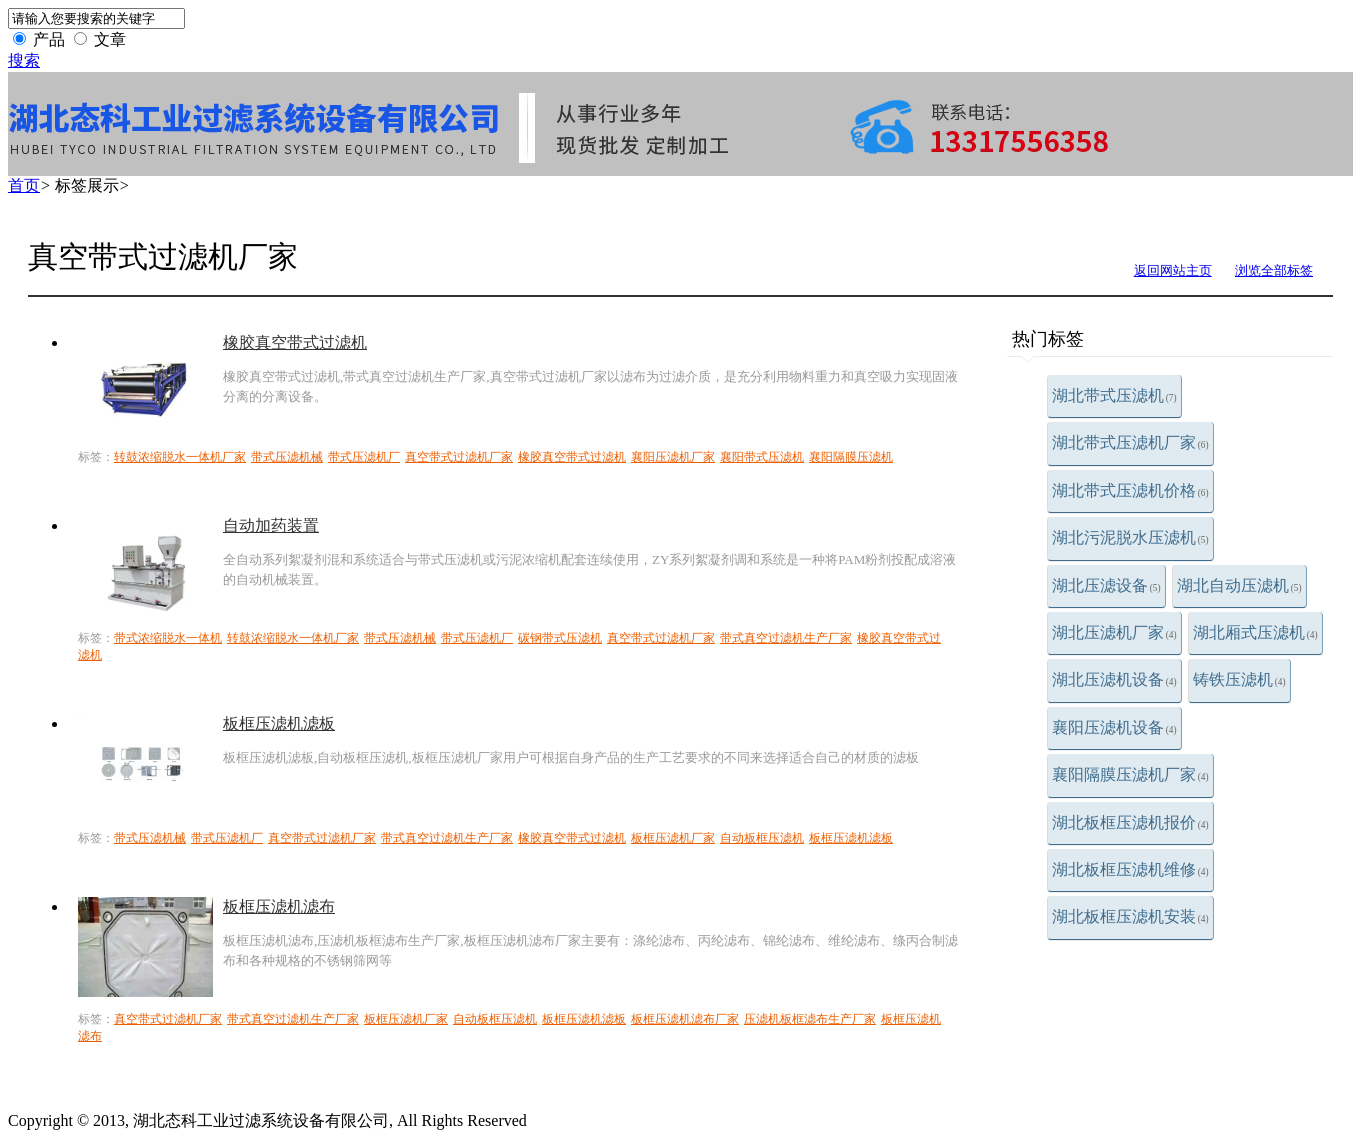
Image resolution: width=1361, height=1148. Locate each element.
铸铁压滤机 (1239, 679)
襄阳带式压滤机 (762, 457)
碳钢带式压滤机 (560, 638)
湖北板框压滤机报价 (1130, 822)
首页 (24, 185)
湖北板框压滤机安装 (1130, 916)
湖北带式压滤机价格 (1130, 490)
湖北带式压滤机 (1114, 395)
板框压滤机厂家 (673, 838)
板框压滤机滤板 (279, 723)
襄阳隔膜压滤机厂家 (1130, 774)
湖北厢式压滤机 (1255, 632)
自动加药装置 (271, 525)
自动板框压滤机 (762, 838)
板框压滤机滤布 (279, 906)
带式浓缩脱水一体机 (168, 638)
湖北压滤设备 (1106, 585)
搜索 (24, 60)
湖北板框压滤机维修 (1130, 869)
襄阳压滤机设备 (1114, 727)
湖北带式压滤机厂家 (1130, 442)
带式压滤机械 (287, 457)
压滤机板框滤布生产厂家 (810, 1019)
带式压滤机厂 (364, 457)
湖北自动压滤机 (1239, 585)
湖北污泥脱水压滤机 (1130, 537)
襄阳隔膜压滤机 (851, 457)
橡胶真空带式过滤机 (295, 342)
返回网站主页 (1173, 270)
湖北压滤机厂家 (1114, 632)
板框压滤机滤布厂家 (685, 1019)
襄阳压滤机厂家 (673, 457)
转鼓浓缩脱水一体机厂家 (180, 457)
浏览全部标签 (1274, 270)
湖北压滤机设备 (1114, 679)
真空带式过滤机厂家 (459, 457)
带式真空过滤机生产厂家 (786, 638)
